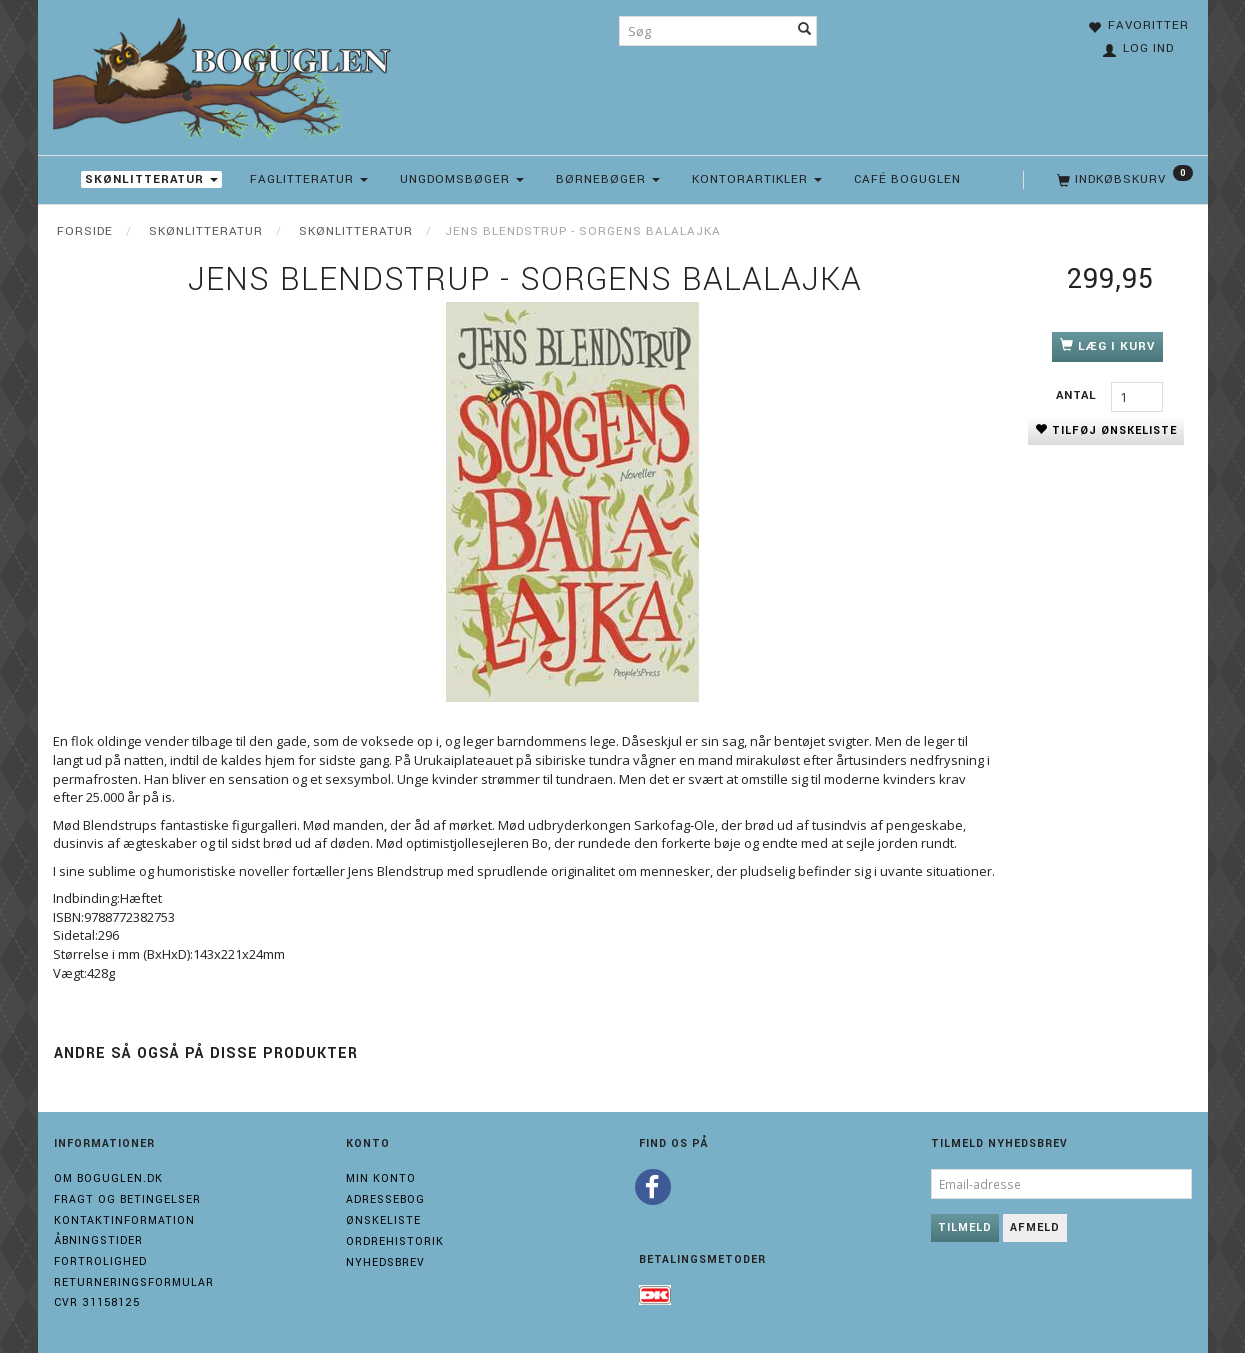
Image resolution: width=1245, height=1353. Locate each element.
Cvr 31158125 (97, 1302)
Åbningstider (98, 1240)
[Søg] (805, 31)
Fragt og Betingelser (127, 1199)
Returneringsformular (134, 1282)
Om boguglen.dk (108, 1178)
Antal (1078, 395)
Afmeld (1035, 1227)
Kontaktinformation (124, 1220)
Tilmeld (965, 1227)
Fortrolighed (100, 1261)
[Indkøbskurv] (1123, 180)
